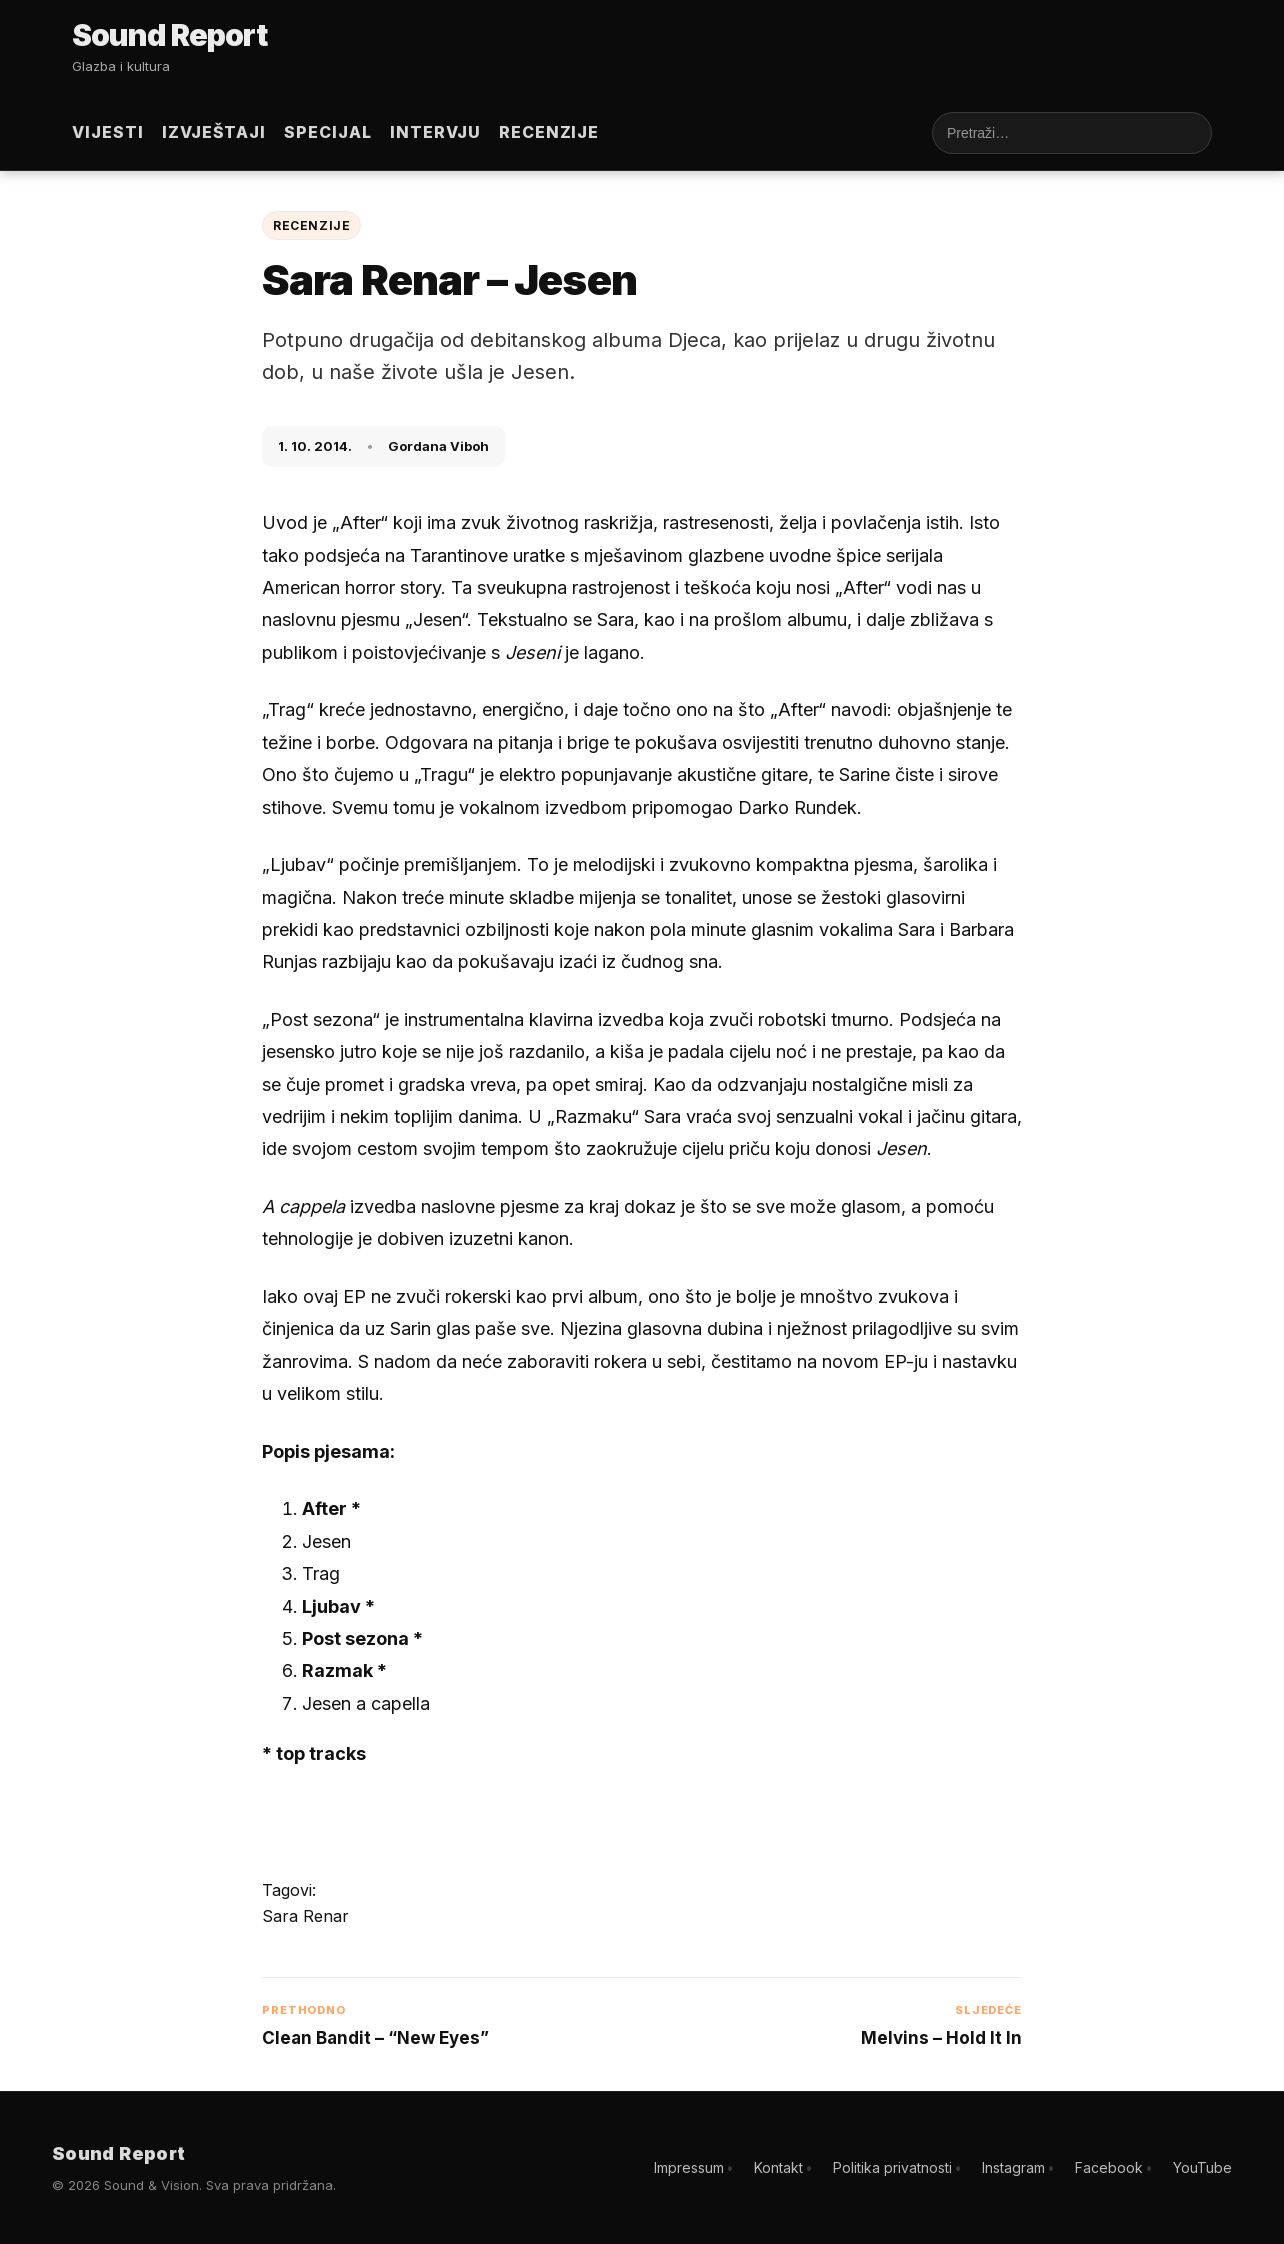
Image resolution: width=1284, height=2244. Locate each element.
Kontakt (778, 2167)
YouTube (1202, 2167)
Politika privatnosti (892, 2167)
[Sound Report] (172, 37)
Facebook (1109, 2167)
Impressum (689, 2167)
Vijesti (108, 132)
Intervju (435, 132)
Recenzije (549, 132)
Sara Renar (305, 1916)
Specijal (328, 132)
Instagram (1013, 2167)
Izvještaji (214, 132)
